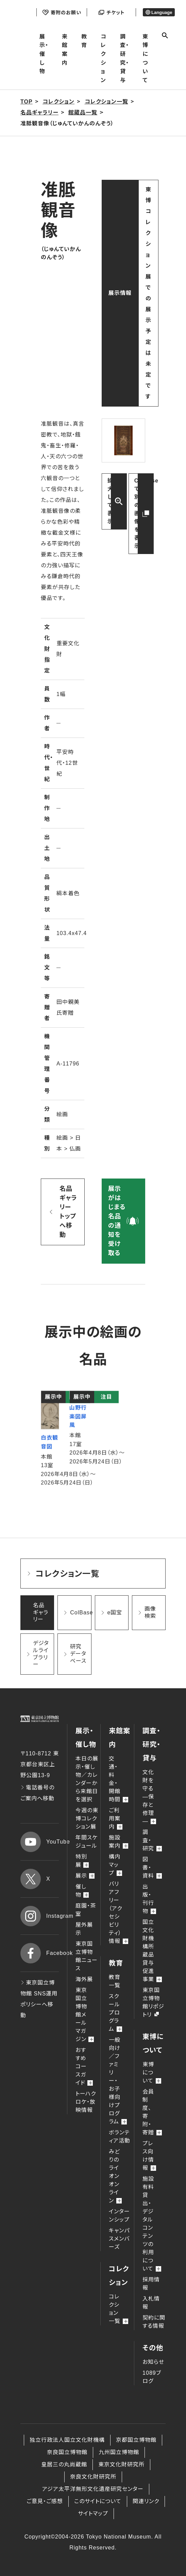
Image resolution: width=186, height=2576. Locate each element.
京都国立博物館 (136, 2440)
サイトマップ (93, 2513)
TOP (26, 102)
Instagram (39, 1916)
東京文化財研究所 (121, 2464)
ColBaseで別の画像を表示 (144, 513)
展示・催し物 (43, 54)
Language (159, 12)
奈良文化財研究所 (93, 2477)
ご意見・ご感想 (45, 2501)
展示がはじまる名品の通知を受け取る (117, 1221)
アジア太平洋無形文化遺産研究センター (92, 2489)
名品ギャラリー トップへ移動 (68, 1211)
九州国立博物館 (119, 2452)
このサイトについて (97, 2501)
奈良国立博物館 (67, 2452)
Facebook (39, 1953)
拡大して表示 (110, 501)
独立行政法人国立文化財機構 (67, 2440)
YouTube (39, 1842)
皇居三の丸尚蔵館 (64, 2464)
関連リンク (146, 2501)
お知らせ (153, 2362)
